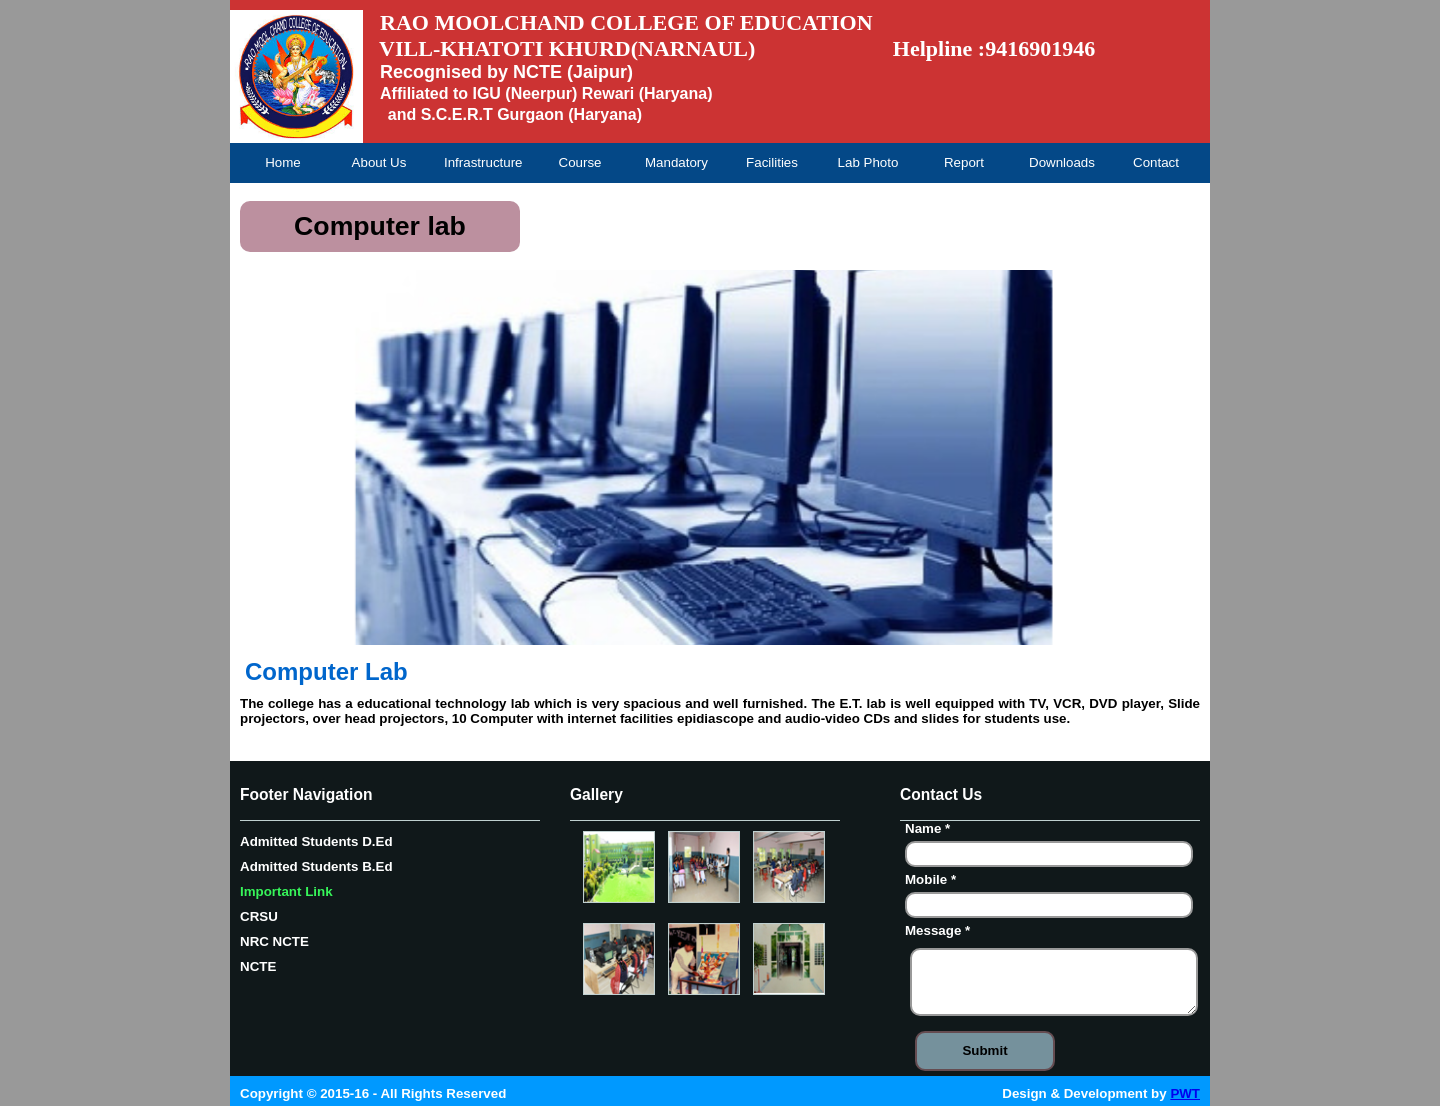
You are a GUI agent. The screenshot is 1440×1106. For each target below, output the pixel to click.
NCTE (258, 966)
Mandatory (676, 162)
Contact (1156, 162)
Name (930, 831)
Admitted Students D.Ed (316, 841)
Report (964, 162)
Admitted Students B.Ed (316, 866)
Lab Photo (868, 162)
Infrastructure (483, 162)
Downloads (1062, 162)
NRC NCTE (274, 941)
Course (580, 162)
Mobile (933, 882)
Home (283, 162)
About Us (379, 162)
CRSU (259, 916)
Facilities (772, 162)
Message (940, 933)
